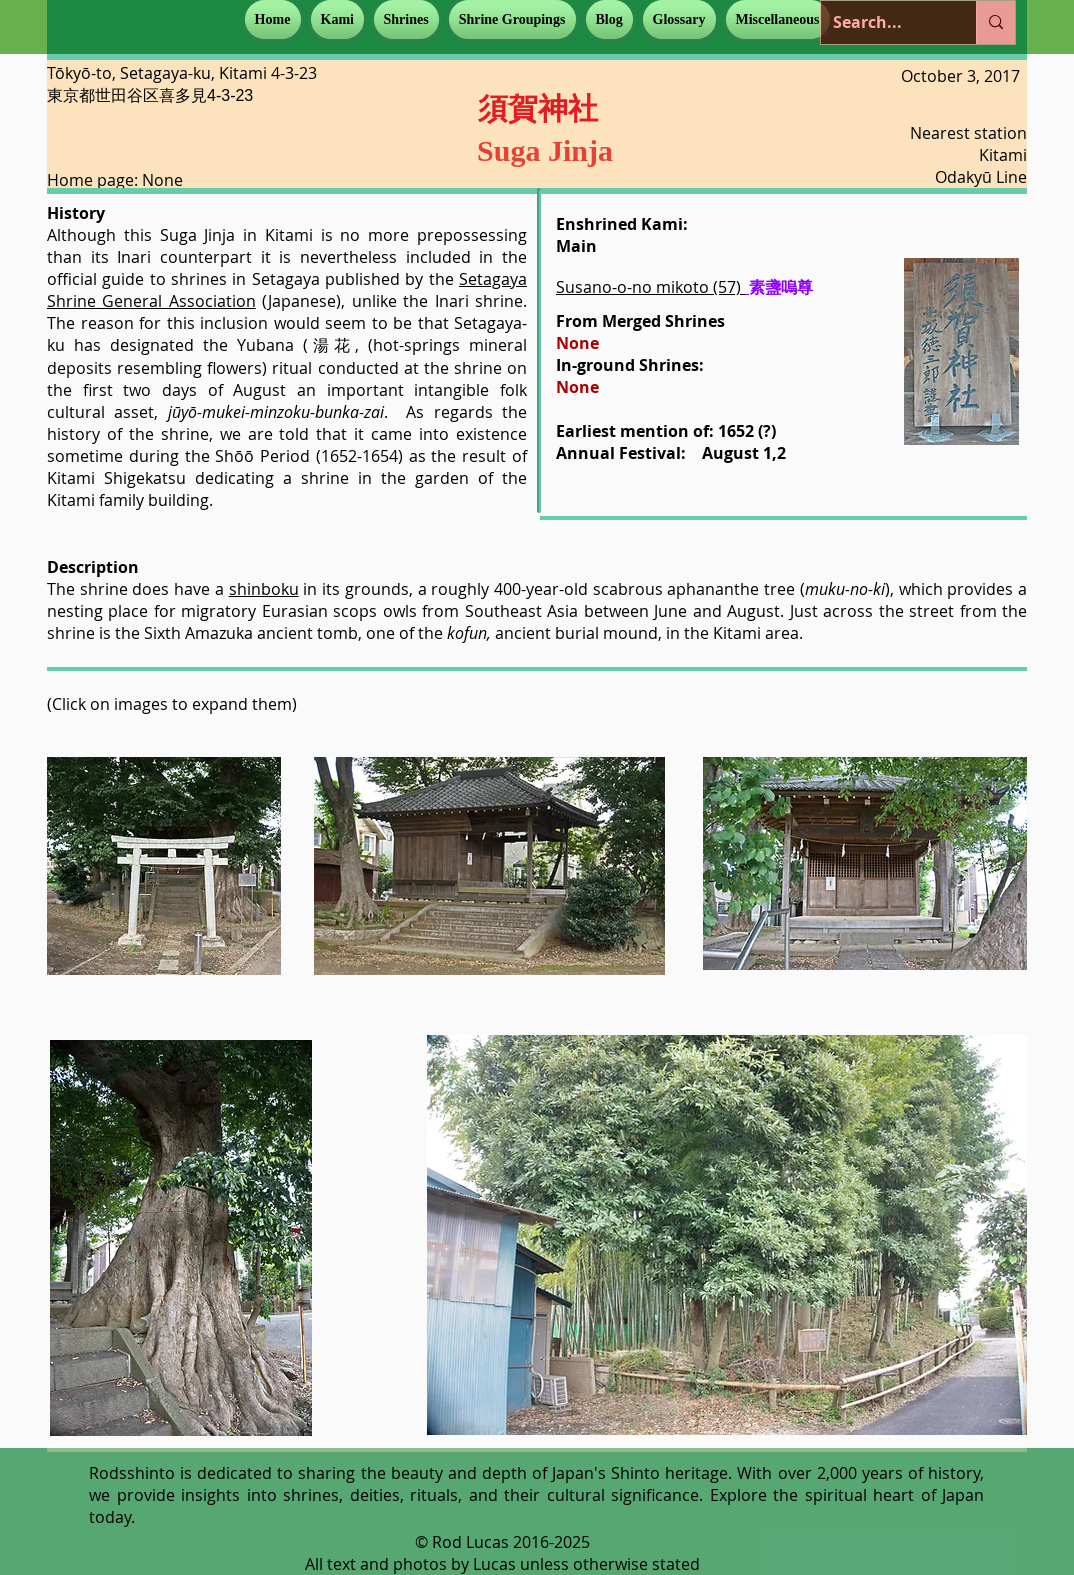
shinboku (264, 589)
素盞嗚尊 (781, 287)
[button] (337, 19)
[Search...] (883, 22)
